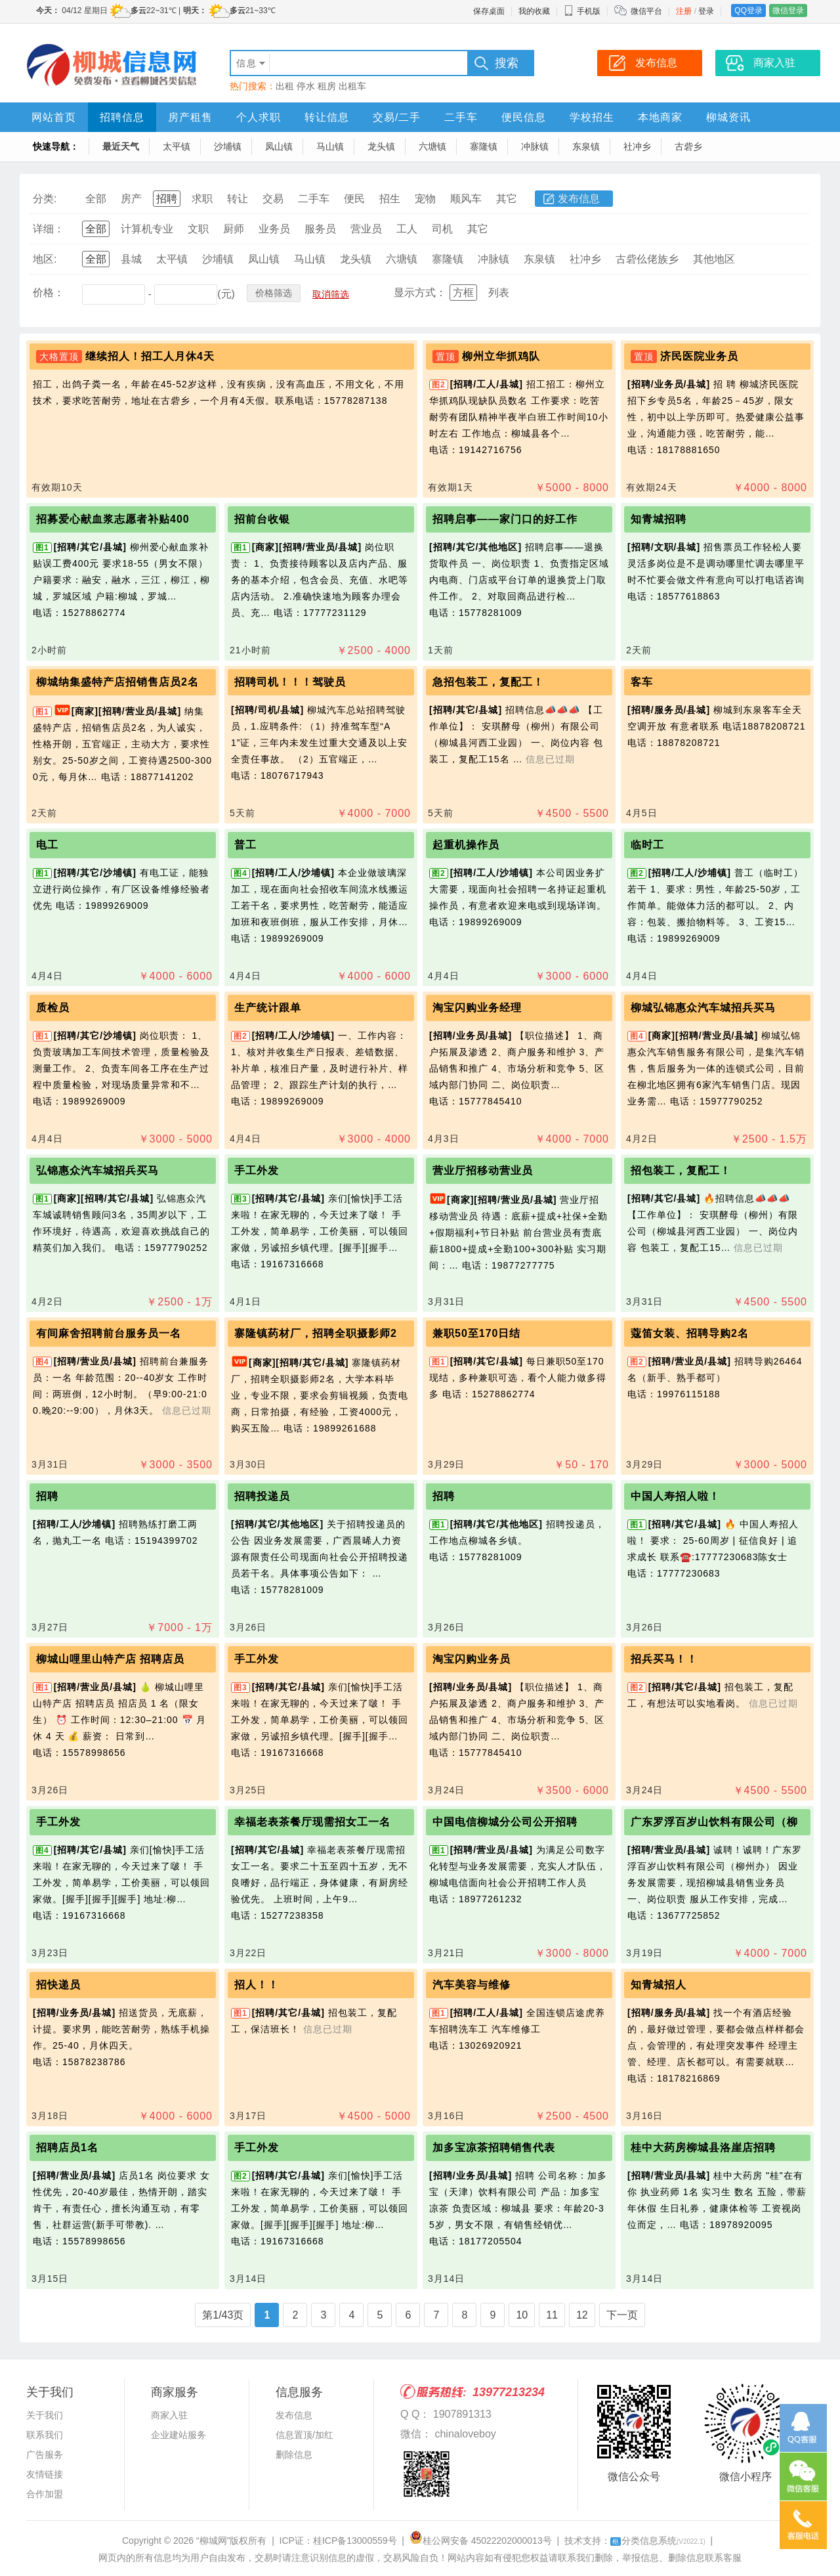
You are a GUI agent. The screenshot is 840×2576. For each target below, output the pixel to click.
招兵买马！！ (664, 1659)
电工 (47, 844)
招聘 (166, 198)
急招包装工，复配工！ (488, 682)
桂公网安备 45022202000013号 (481, 2540)
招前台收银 (262, 519)
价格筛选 (273, 293)
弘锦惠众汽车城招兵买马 (97, 1170)
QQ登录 (748, 10)
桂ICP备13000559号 (355, 2540)
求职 (202, 198)
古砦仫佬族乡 (647, 259)
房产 (131, 198)
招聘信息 (122, 117)
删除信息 (294, 2454)
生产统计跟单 (267, 1007)
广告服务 (44, 2454)
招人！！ (256, 1984)
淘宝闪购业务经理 (477, 1007)
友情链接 (44, 2474)
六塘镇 (432, 146)
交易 (273, 198)
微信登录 (788, 10)
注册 (684, 11)
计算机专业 (147, 228)
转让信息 (326, 117)
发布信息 (579, 198)
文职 (198, 228)
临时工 (647, 844)
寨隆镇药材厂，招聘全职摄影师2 (315, 1333)
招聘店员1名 (67, 2147)
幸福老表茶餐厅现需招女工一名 (312, 1821)
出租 (285, 86)
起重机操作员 (465, 844)
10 (522, 2315)
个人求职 (258, 117)
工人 (406, 228)
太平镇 (176, 146)
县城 (131, 259)
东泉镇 (586, 146)
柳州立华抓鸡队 (501, 356)
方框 (463, 292)
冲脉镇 (535, 146)
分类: (44, 198)
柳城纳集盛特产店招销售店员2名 (117, 682)
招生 (389, 198)
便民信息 (523, 117)
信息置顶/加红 (304, 2435)
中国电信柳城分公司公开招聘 (505, 1821)
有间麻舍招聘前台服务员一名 (108, 1333)
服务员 (320, 228)
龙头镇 (381, 146)
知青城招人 (658, 1984)
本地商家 (660, 117)
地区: (44, 259)
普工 (245, 844)
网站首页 (54, 117)
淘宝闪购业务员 (471, 1659)
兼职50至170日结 (476, 1333)
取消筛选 (330, 294)
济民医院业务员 (699, 356)
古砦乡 (688, 146)
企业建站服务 (178, 2435)
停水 (306, 86)
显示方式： (420, 292)
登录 (706, 11)
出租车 (352, 86)
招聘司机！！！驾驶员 (290, 682)
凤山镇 (279, 146)
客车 (642, 682)
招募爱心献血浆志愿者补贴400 (113, 519)
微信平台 (646, 11)
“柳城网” (213, 2540)
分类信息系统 (657, 2540)
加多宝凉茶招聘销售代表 (493, 2147)
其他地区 (714, 259)
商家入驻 (169, 2415)
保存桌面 (489, 11)
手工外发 (256, 1170)
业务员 (274, 228)
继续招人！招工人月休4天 (150, 356)
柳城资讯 (728, 117)
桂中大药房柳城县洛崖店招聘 (703, 2147)
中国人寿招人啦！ (675, 1496)
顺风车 (466, 198)
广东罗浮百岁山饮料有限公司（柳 (714, 1821)
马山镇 (330, 146)
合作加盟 (44, 2494)
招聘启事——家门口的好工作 (505, 519)
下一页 (622, 2315)
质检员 (53, 1007)
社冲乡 (637, 146)
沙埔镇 (228, 146)
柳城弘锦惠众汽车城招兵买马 (703, 1007)
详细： (48, 228)
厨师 (233, 228)
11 (552, 2315)
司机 (442, 228)
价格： (48, 292)
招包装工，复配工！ (681, 1170)
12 (582, 2315)
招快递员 (58, 1984)
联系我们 (44, 2435)
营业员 (366, 228)
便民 (354, 198)
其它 (506, 198)
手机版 (582, 11)
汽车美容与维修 (471, 1984)
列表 (498, 292)
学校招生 (592, 117)
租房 (327, 86)
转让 (237, 198)
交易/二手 (397, 117)
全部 (95, 198)
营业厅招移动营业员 (482, 1170)
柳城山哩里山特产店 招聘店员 (110, 1659)
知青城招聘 (658, 519)
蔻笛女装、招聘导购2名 (690, 1333)
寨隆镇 (483, 146)
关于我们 (44, 2415)
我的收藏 (534, 11)
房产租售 (190, 117)
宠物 (425, 198)
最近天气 (120, 146)
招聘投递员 (262, 1496)
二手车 (461, 117)
